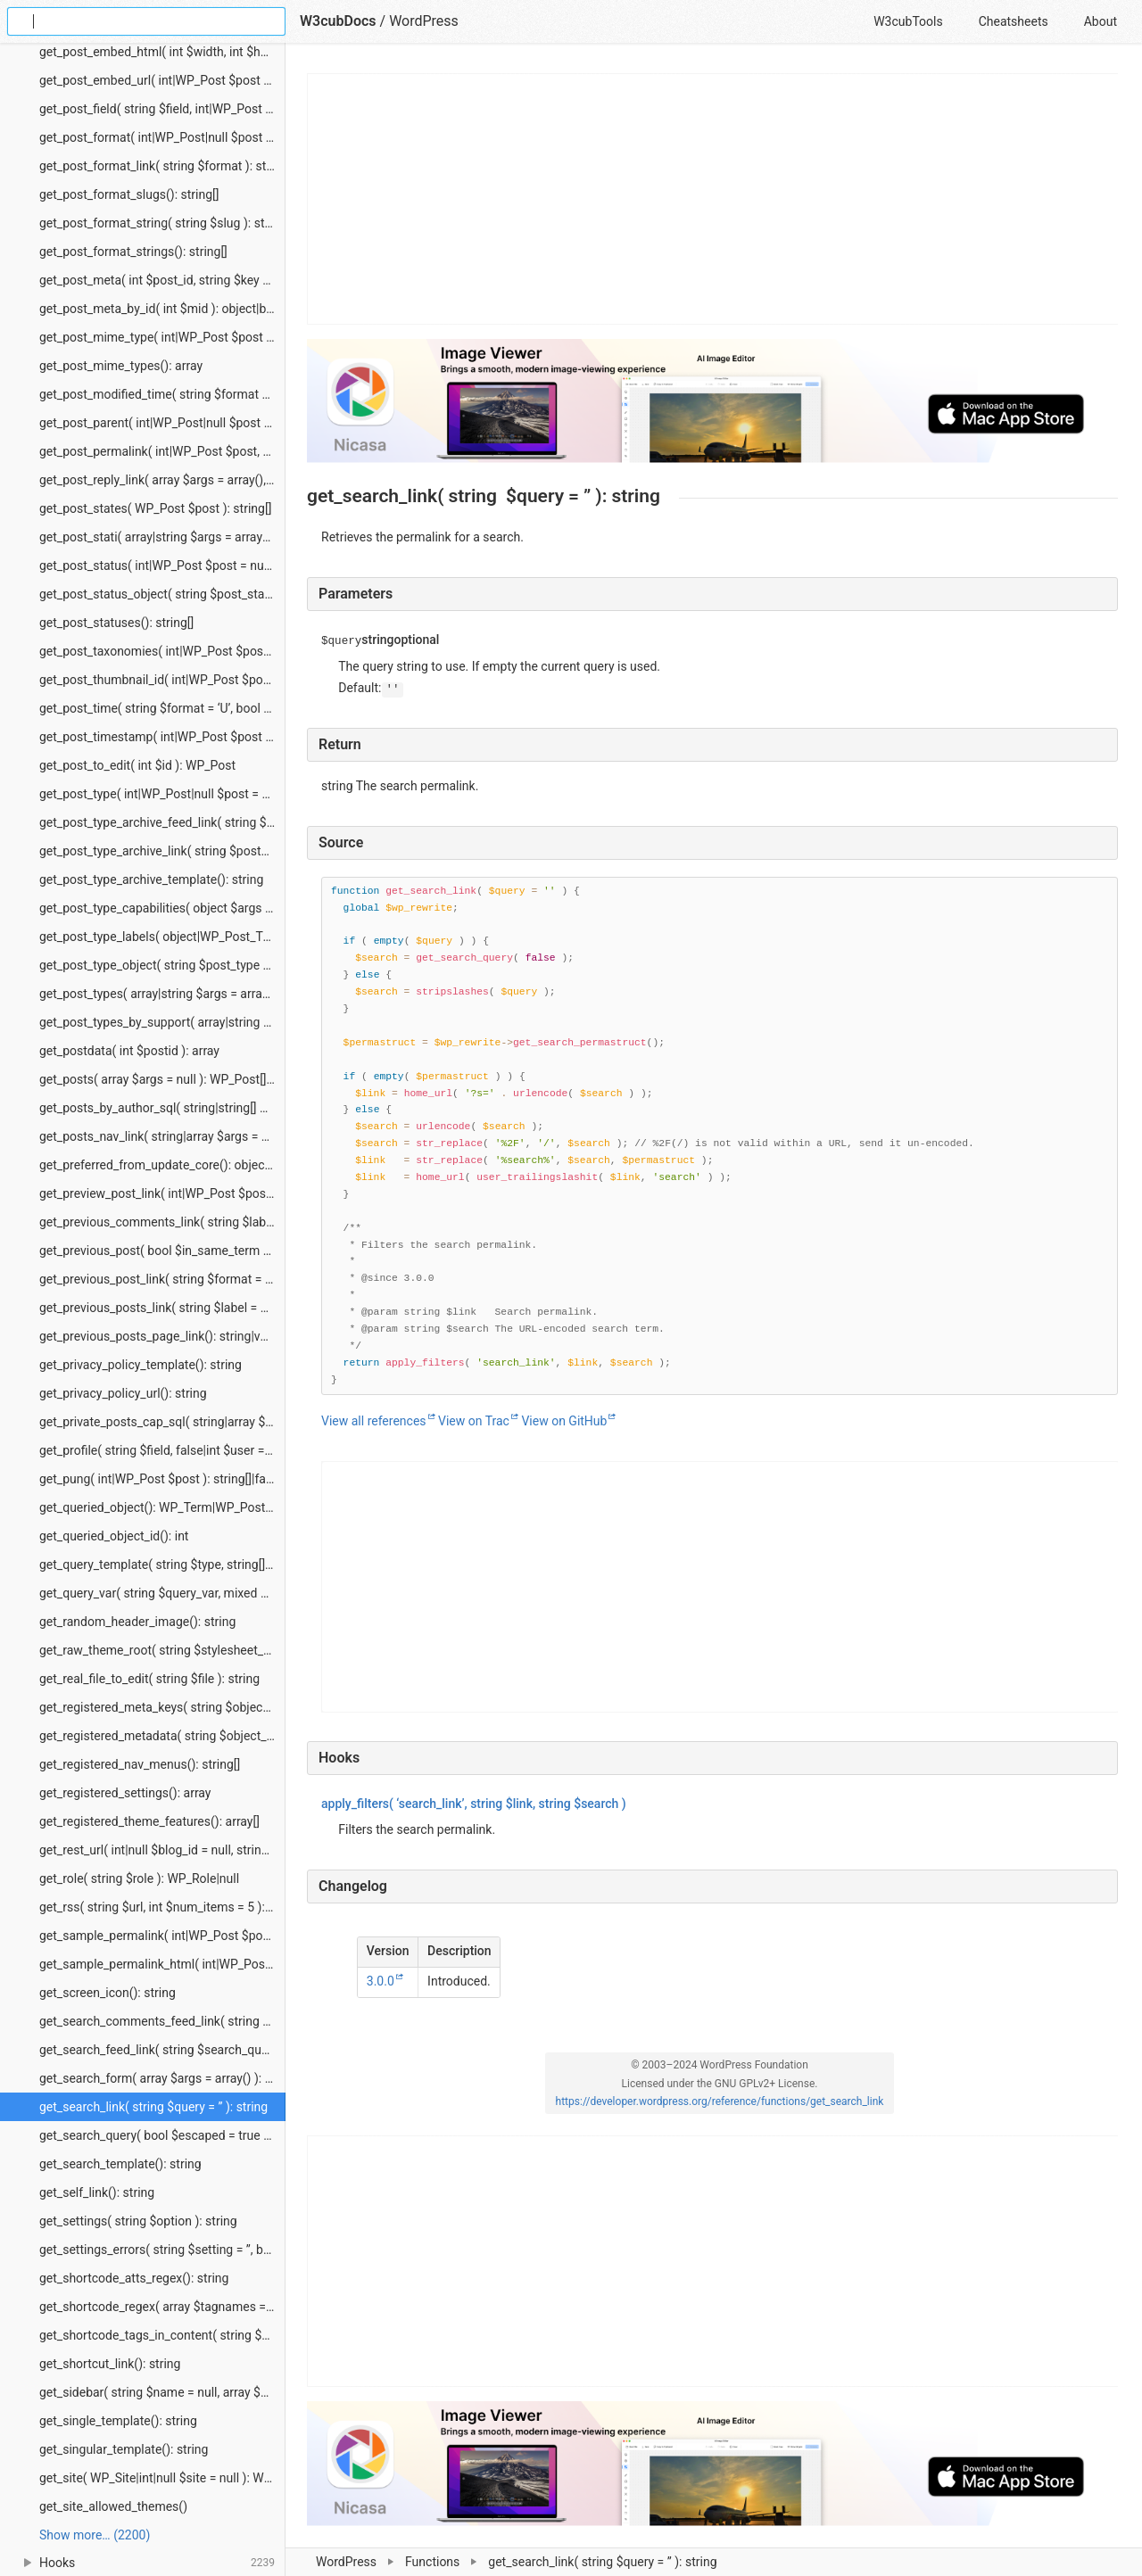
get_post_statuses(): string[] (116, 622)
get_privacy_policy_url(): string (123, 1393)
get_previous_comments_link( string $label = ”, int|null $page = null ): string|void (162, 1222)
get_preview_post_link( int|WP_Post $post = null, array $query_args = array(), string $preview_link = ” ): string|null (162, 1193)
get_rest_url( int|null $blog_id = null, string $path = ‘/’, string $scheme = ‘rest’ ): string (162, 1850)
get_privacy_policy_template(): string (140, 1365)
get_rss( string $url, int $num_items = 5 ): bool (162, 1907)
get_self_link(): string (96, 2192)
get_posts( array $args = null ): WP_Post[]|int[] (162, 1079)
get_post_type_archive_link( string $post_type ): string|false (162, 851)
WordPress (346, 2562)
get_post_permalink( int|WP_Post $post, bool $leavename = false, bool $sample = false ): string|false (162, 451)
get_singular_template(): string (123, 2449)
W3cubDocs (338, 20)
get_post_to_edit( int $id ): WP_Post (137, 765)
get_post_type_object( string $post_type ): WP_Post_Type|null (162, 965)
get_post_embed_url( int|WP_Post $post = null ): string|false (162, 80)
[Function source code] (719, 1136)
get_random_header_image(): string (137, 1621)
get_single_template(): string (118, 2421)
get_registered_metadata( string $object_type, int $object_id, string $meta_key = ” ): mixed (162, 1736)
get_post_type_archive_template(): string (151, 879)
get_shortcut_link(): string (109, 2364)
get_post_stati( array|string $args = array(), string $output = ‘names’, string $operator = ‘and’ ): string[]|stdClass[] (162, 537)
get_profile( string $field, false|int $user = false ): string (162, 1450)
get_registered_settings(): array (125, 1793)
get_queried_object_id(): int (113, 1536)
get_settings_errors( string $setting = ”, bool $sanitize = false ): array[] (162, 2249)
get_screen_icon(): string (107, 1993)
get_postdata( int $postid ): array (129, 1051)
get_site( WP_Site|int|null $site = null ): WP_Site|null (162, 2478)
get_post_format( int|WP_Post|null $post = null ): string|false (162, 137)
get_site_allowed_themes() (113, 2506)
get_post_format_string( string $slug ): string (162, 223)
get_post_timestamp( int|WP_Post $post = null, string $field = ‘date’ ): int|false (162, 737)
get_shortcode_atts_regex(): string (133, 2278)
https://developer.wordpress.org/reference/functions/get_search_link (720, 2101)
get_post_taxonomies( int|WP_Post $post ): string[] (162, 651)
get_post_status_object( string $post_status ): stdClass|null (162, 594)
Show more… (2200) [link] (94, 2535)
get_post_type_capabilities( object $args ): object (162, 908)
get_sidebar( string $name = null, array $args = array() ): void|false (162, 2392)
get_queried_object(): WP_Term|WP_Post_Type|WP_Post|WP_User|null (162, 1507)
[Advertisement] (713, 199)
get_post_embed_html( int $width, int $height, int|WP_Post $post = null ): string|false (162, 52)
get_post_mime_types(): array (121, 366)
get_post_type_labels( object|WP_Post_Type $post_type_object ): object (162, 936)
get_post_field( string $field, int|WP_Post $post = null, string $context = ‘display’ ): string (162, 109)
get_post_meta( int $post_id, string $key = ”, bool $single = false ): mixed (162, 280)
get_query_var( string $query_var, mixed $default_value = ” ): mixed (162, 1593)
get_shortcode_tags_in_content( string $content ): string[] (162, 2335)
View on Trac (473, 1421)
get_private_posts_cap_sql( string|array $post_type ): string (162, 1422)
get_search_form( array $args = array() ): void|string (162, 2078)
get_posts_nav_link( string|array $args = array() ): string (162, 1136)
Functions (432, 2562)
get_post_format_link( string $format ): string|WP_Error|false (162, 166)
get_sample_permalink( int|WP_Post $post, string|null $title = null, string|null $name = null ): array (162, 1935)
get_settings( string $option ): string (138, 2221)
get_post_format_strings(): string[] (133, 251)
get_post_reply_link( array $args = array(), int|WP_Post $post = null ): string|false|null (162, 480)
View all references (373, 1421)
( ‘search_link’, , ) (473, 1803)
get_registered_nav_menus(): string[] (139, 1764)
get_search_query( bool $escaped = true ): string (162, 2135)
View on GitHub (564, 1421)
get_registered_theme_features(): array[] (149, 1821)
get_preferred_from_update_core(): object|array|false (162, 1165)
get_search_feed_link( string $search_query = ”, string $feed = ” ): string (162, 2050)
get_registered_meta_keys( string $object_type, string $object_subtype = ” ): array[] (162, 1707)
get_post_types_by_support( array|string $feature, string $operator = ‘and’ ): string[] (162, 1022)
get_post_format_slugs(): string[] (129, 194)
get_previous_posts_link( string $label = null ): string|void (162, 1307)
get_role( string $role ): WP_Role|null (139, 1878)
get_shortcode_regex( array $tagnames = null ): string (162, 2306)
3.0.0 (380, 1981)
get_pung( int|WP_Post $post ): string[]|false (160, 1479)
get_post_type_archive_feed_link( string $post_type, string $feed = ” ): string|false (162, 822)
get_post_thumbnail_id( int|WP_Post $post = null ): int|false (162, 680)
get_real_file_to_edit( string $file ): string (149, 1679)
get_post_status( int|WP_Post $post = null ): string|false (162, 565)
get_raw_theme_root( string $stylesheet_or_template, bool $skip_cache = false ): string (162, 1650)
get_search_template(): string (120, 2164)
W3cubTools (907, 21)
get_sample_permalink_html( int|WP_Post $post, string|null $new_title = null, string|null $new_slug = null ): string (162, 1964)
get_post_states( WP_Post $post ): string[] (155, 508)
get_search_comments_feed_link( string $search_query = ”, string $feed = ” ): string (162, 2021)
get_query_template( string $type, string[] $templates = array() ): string (162, 1564)
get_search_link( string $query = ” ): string (153, 2107)
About (1100, 21)
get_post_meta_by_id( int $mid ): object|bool (161, 308)
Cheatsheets (1013, 21)
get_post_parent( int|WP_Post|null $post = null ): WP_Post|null (162, 423)
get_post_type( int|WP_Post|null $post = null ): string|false (162, 794)
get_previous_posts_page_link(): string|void (158, 1336)
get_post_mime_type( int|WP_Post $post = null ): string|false (162, 337)
